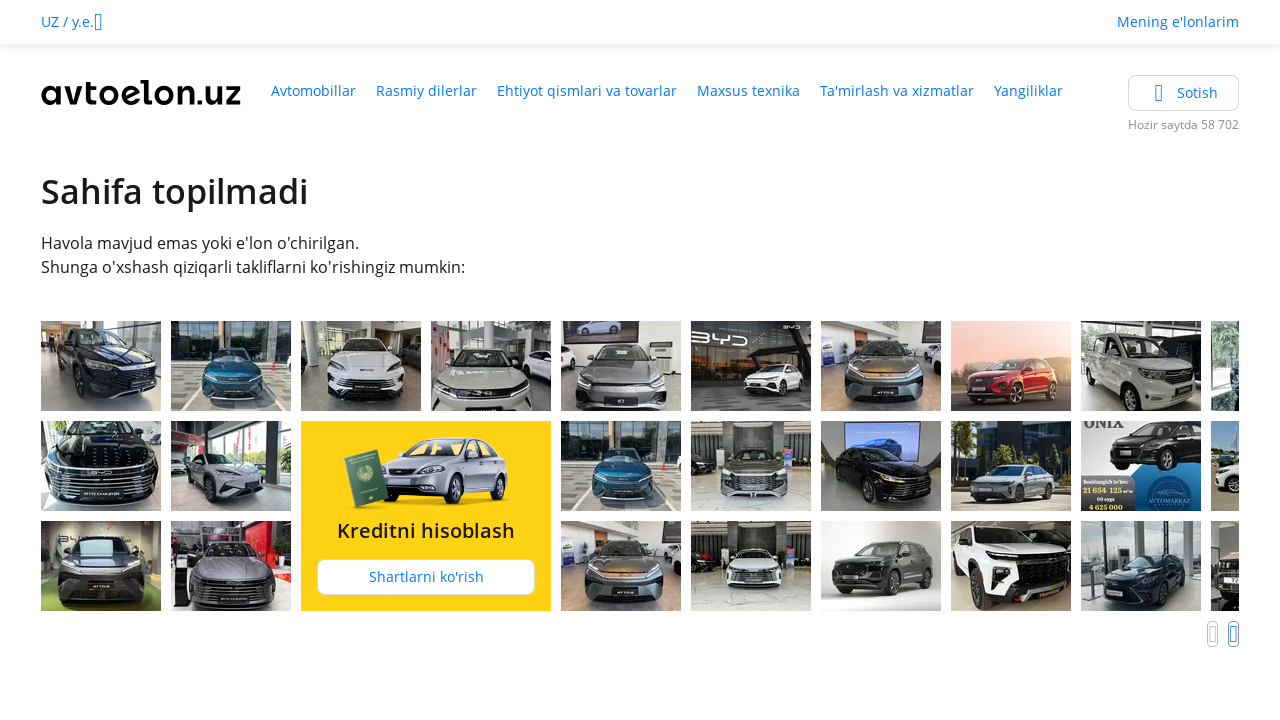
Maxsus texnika (748, 90)
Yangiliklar (1028, 90)
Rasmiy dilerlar (426, 90)
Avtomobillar (313, 90)
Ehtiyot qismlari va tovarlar (587, 90)
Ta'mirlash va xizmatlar (897, 90)
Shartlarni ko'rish (426, 576)
